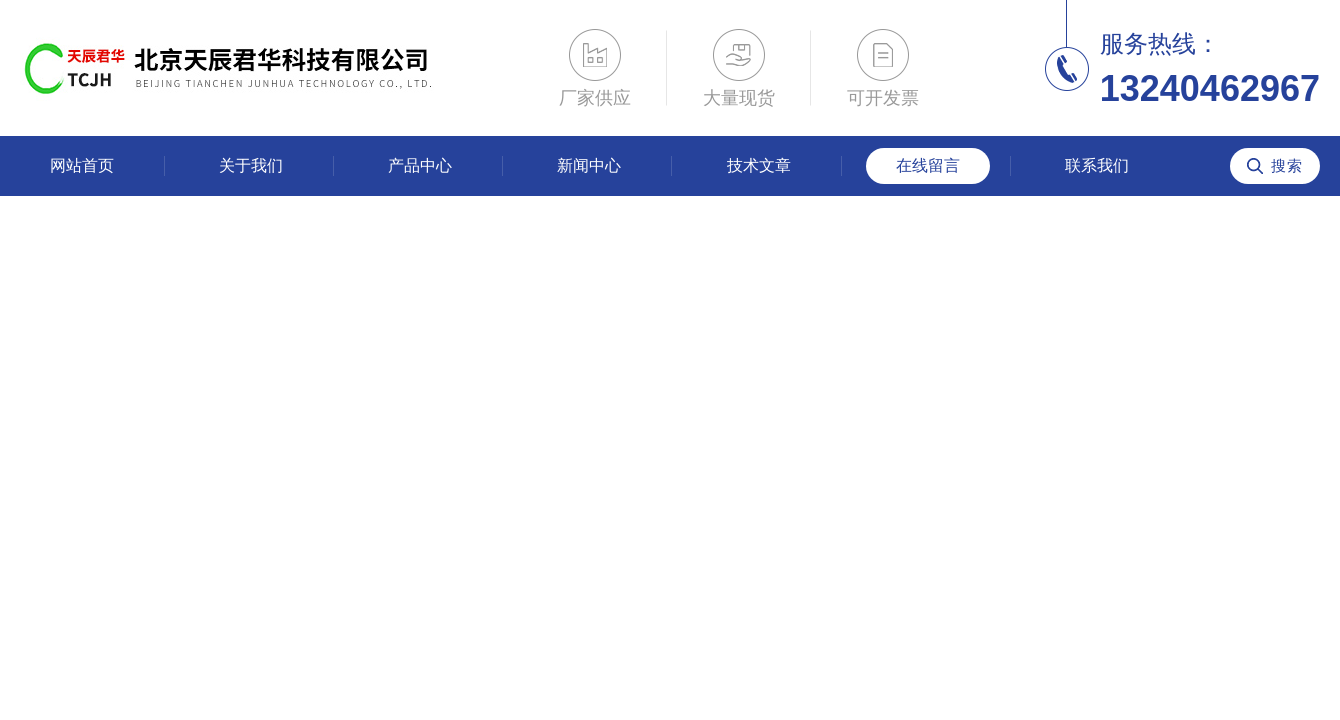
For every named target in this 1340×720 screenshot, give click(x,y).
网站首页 (82, 165)
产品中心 (420, 165)
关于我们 (251, 165)
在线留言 (928, 165)
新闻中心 (589, 165)
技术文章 (759, 165)
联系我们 (1097, 165)
